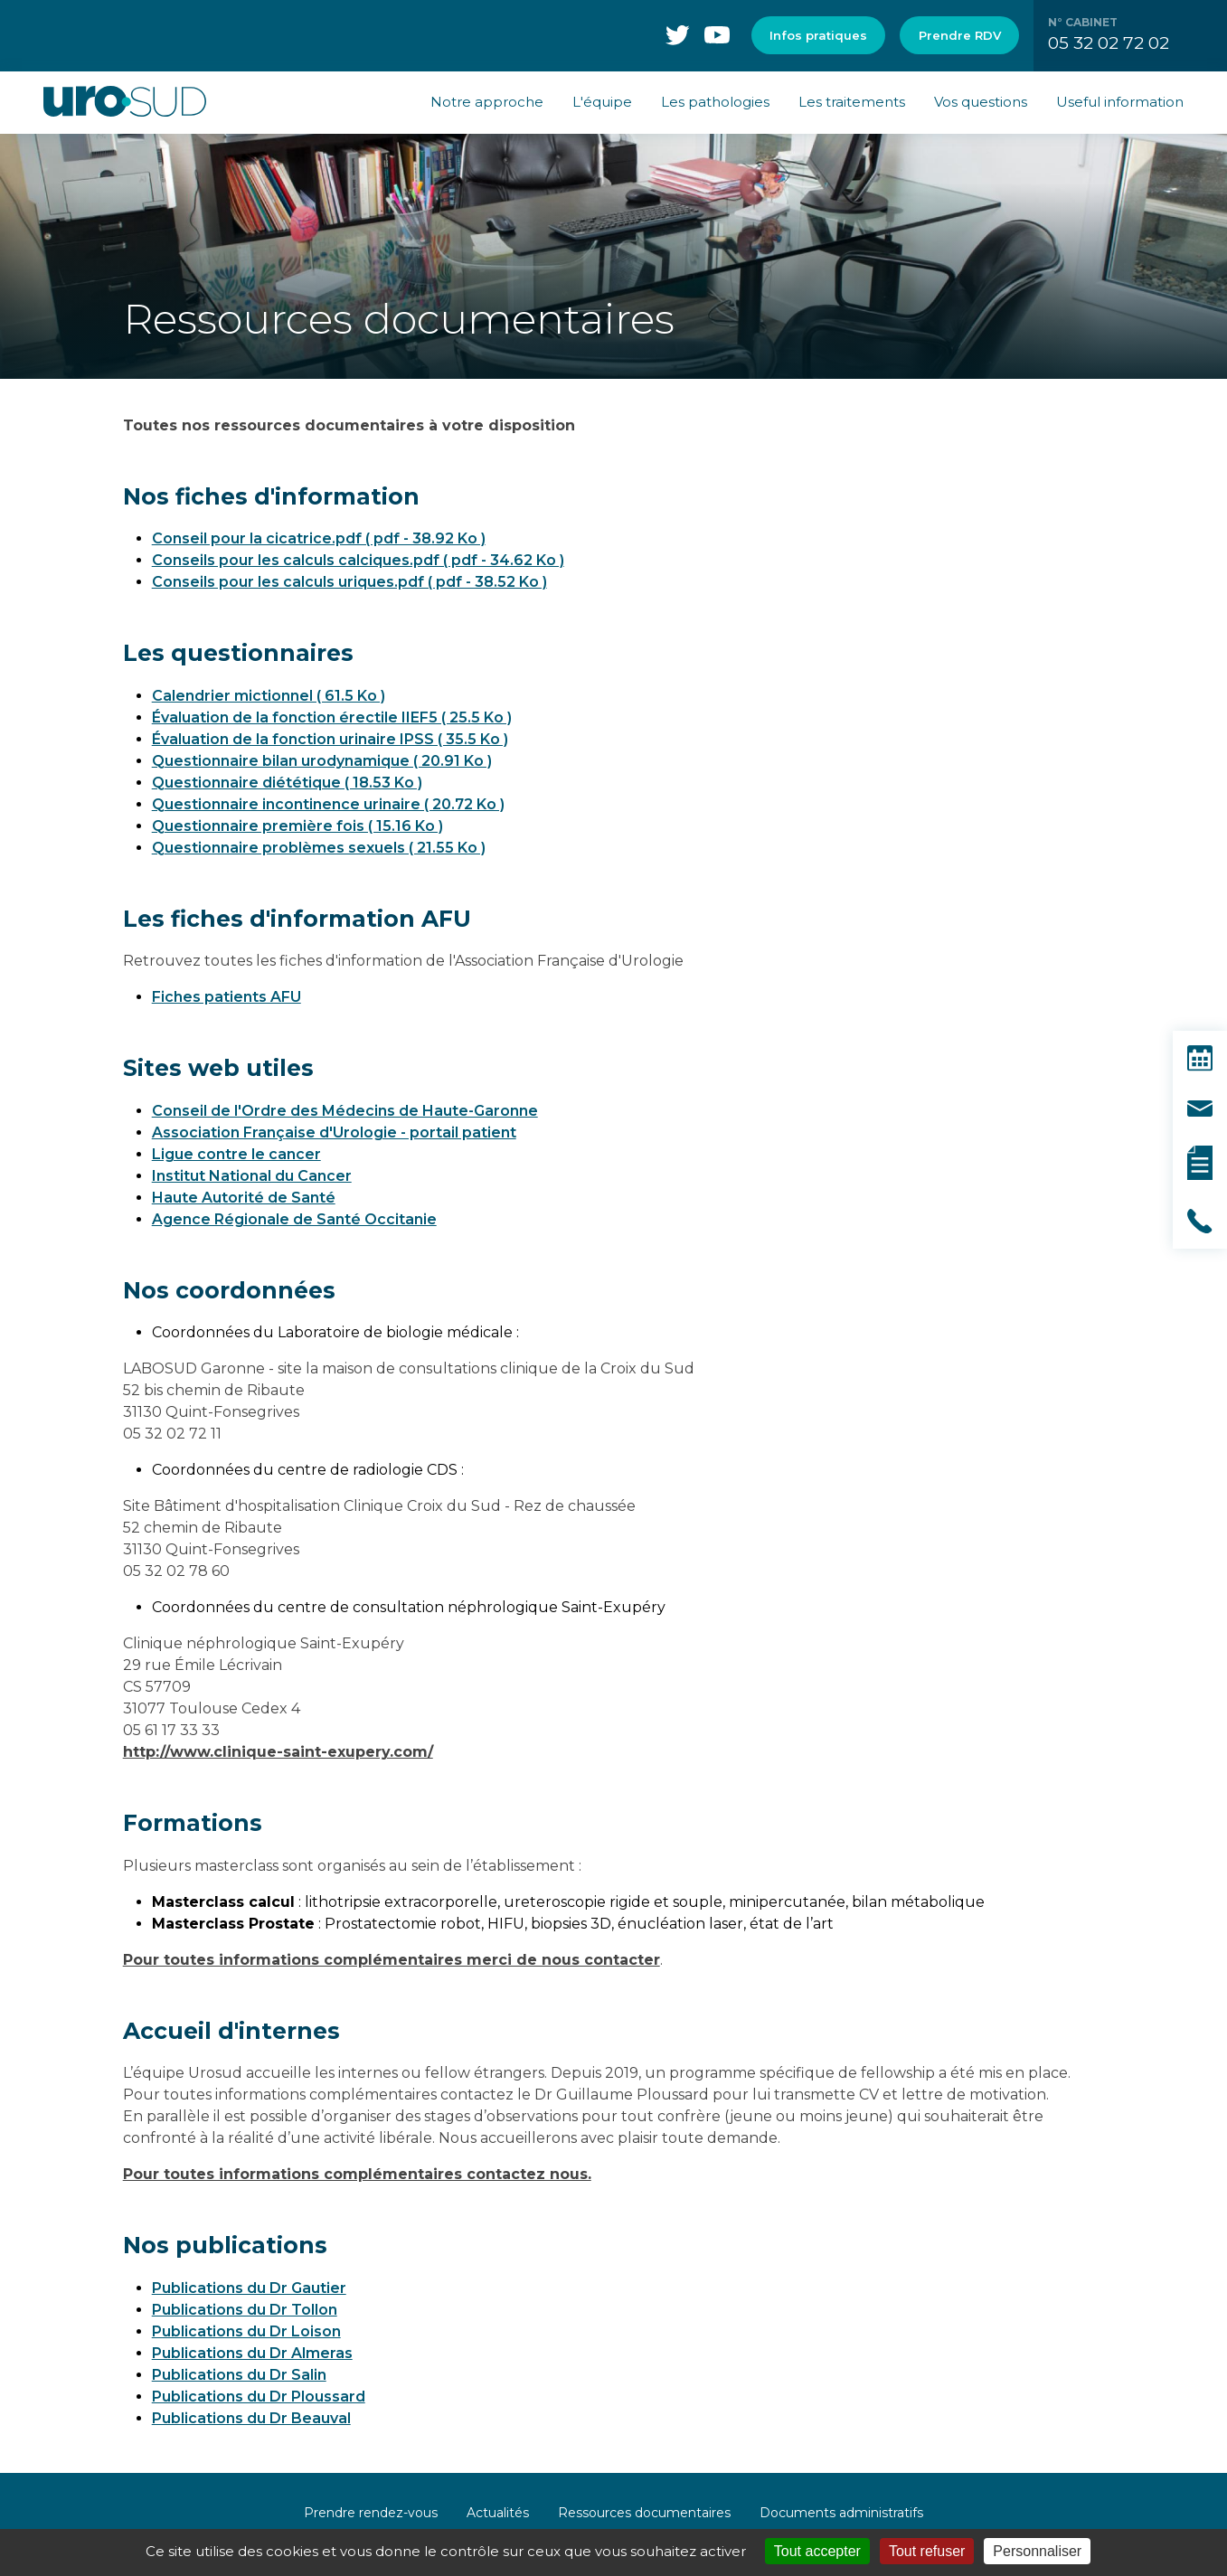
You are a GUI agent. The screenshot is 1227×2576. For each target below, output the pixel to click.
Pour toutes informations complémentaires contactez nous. (357, 2174)
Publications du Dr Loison (246, 2331)
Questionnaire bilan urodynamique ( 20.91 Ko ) (322, 760)
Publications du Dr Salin (239, 2374)
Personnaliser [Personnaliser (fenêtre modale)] (1037, 2551)
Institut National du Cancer (252, 1175)
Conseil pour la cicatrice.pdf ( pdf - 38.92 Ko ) (319, 538)
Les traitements (851, 101)
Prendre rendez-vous (371, 2513)
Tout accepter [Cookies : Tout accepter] (817, 2551)
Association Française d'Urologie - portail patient (334, 1132)
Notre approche (486, 101)
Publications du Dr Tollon (244, 2309)
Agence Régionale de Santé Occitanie (294, 1219)
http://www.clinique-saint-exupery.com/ (278, 1751)
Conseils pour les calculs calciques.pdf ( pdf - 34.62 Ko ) (358, 560)
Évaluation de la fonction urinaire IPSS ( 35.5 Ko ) (330, 739)
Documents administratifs (841, 2513)
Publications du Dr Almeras (252, 2353)
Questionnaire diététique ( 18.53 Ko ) (287, 782)
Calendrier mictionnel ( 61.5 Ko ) (268, 695)
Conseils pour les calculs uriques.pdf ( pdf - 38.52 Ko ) (349, 581)
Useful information (1120, 101)
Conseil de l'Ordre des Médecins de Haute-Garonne (345, 1110)
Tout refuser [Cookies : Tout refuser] (927, 2551)
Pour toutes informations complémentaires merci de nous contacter (391, 1959)
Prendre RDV (960, 35)
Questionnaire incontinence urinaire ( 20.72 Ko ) (328, 804)
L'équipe (602, 101)
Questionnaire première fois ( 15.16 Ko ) (297, 826)
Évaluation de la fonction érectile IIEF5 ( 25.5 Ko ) (332, 717)
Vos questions (980, 101)
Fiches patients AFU (226, 996)
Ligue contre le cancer (236, 1154)
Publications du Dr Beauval (251, 2418)
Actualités (498, 2513)
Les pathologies (715, 101)
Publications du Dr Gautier (249, 2288)
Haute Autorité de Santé (243, 1197)
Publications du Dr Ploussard (258, 2396)
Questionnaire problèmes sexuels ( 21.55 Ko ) (319, 847)
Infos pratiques (818, 35)
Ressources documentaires (644, 2513)
